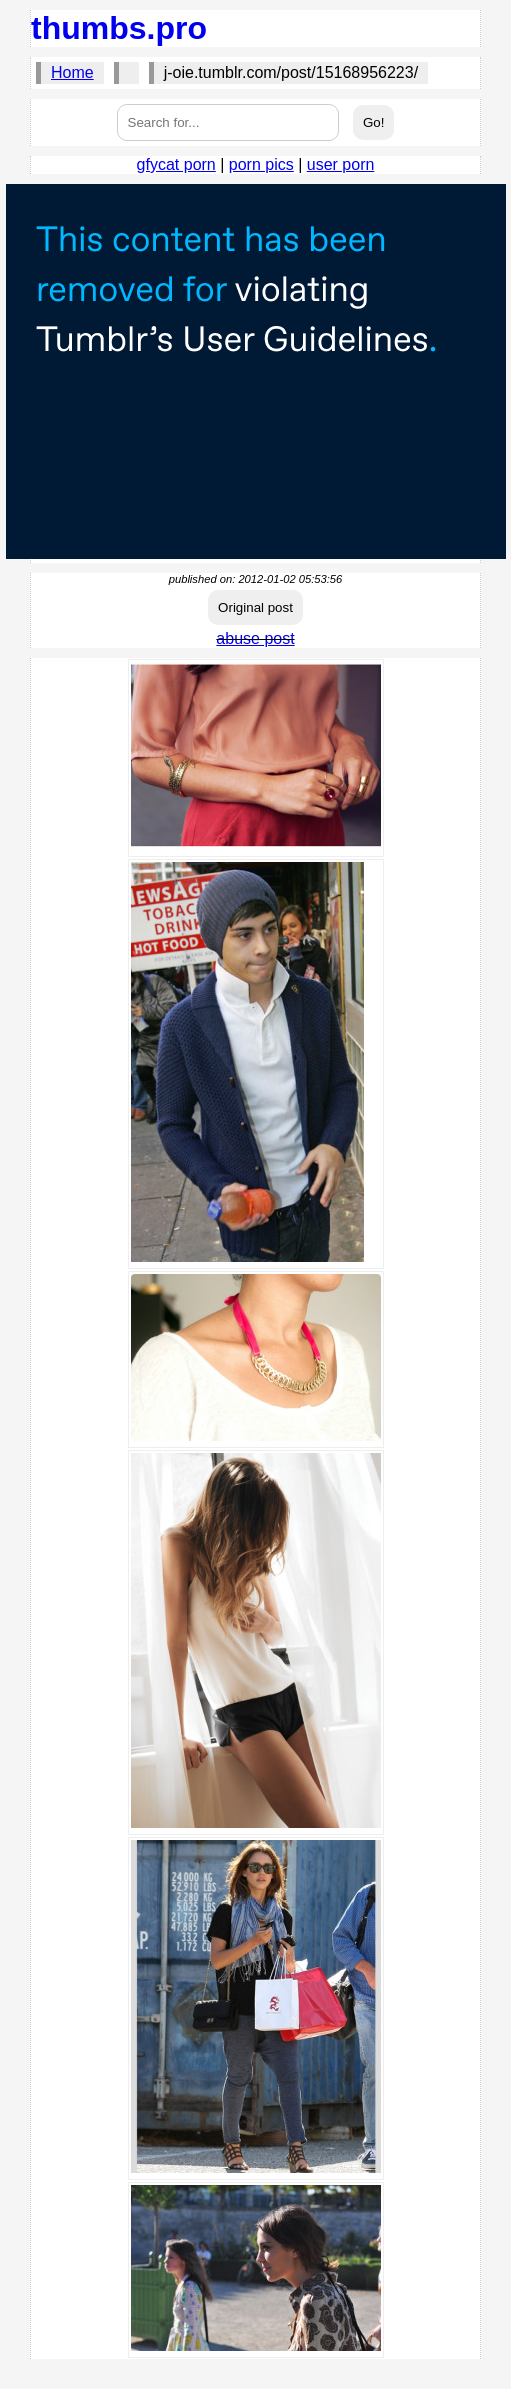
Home (72, 72)
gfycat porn (176, 164)
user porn (341, 164)
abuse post (255, 638)
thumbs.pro (119, 28)
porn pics (261, 164)
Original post (255, 607)
